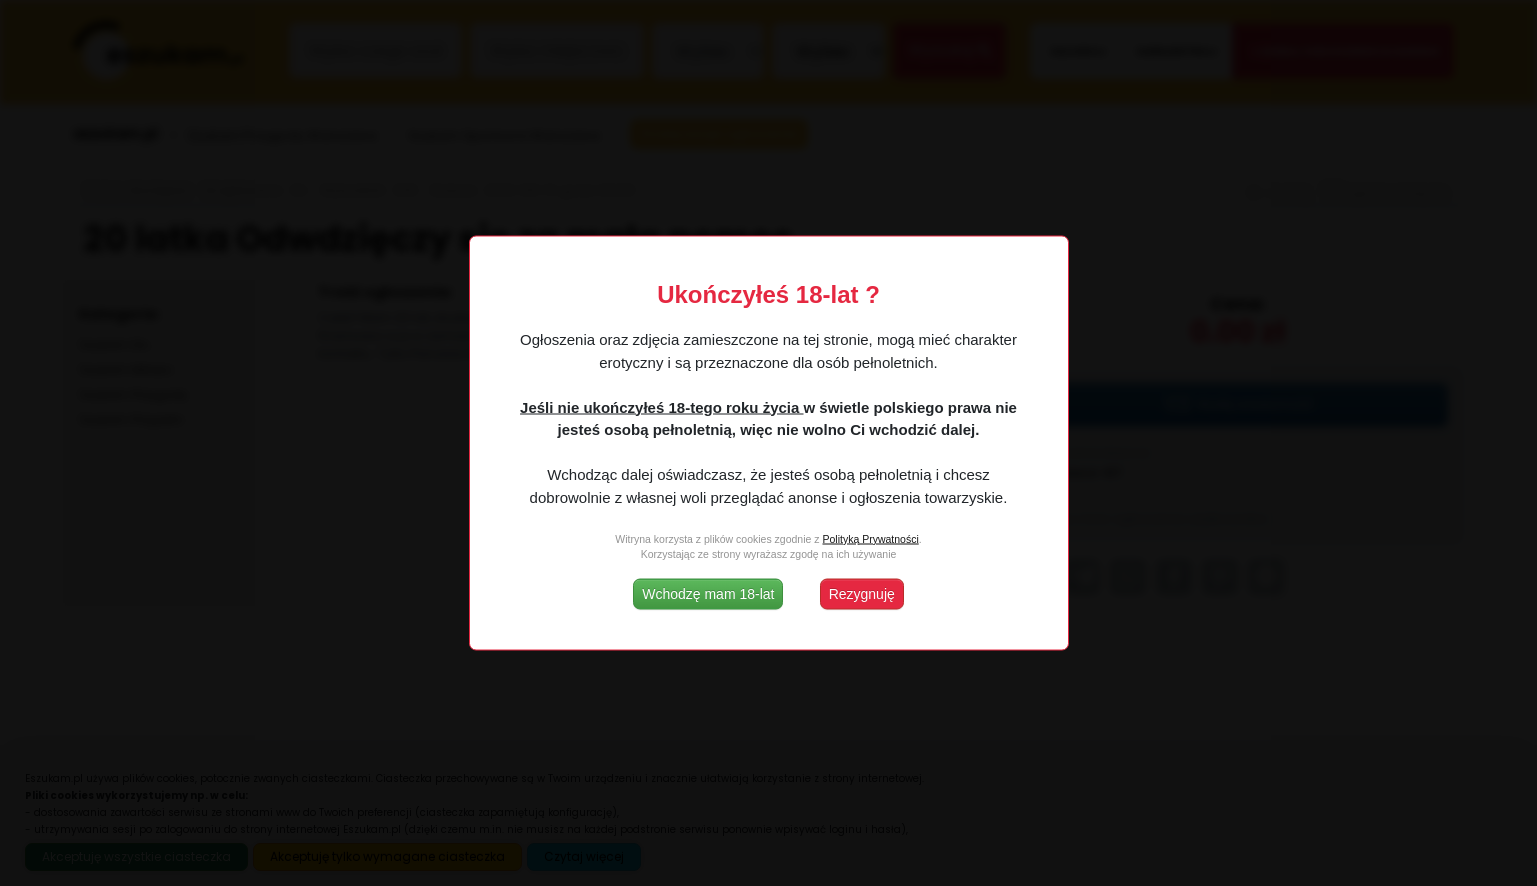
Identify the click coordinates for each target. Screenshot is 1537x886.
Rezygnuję (862, 594)
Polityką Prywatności (870, 538)
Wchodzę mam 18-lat (708, 594)
